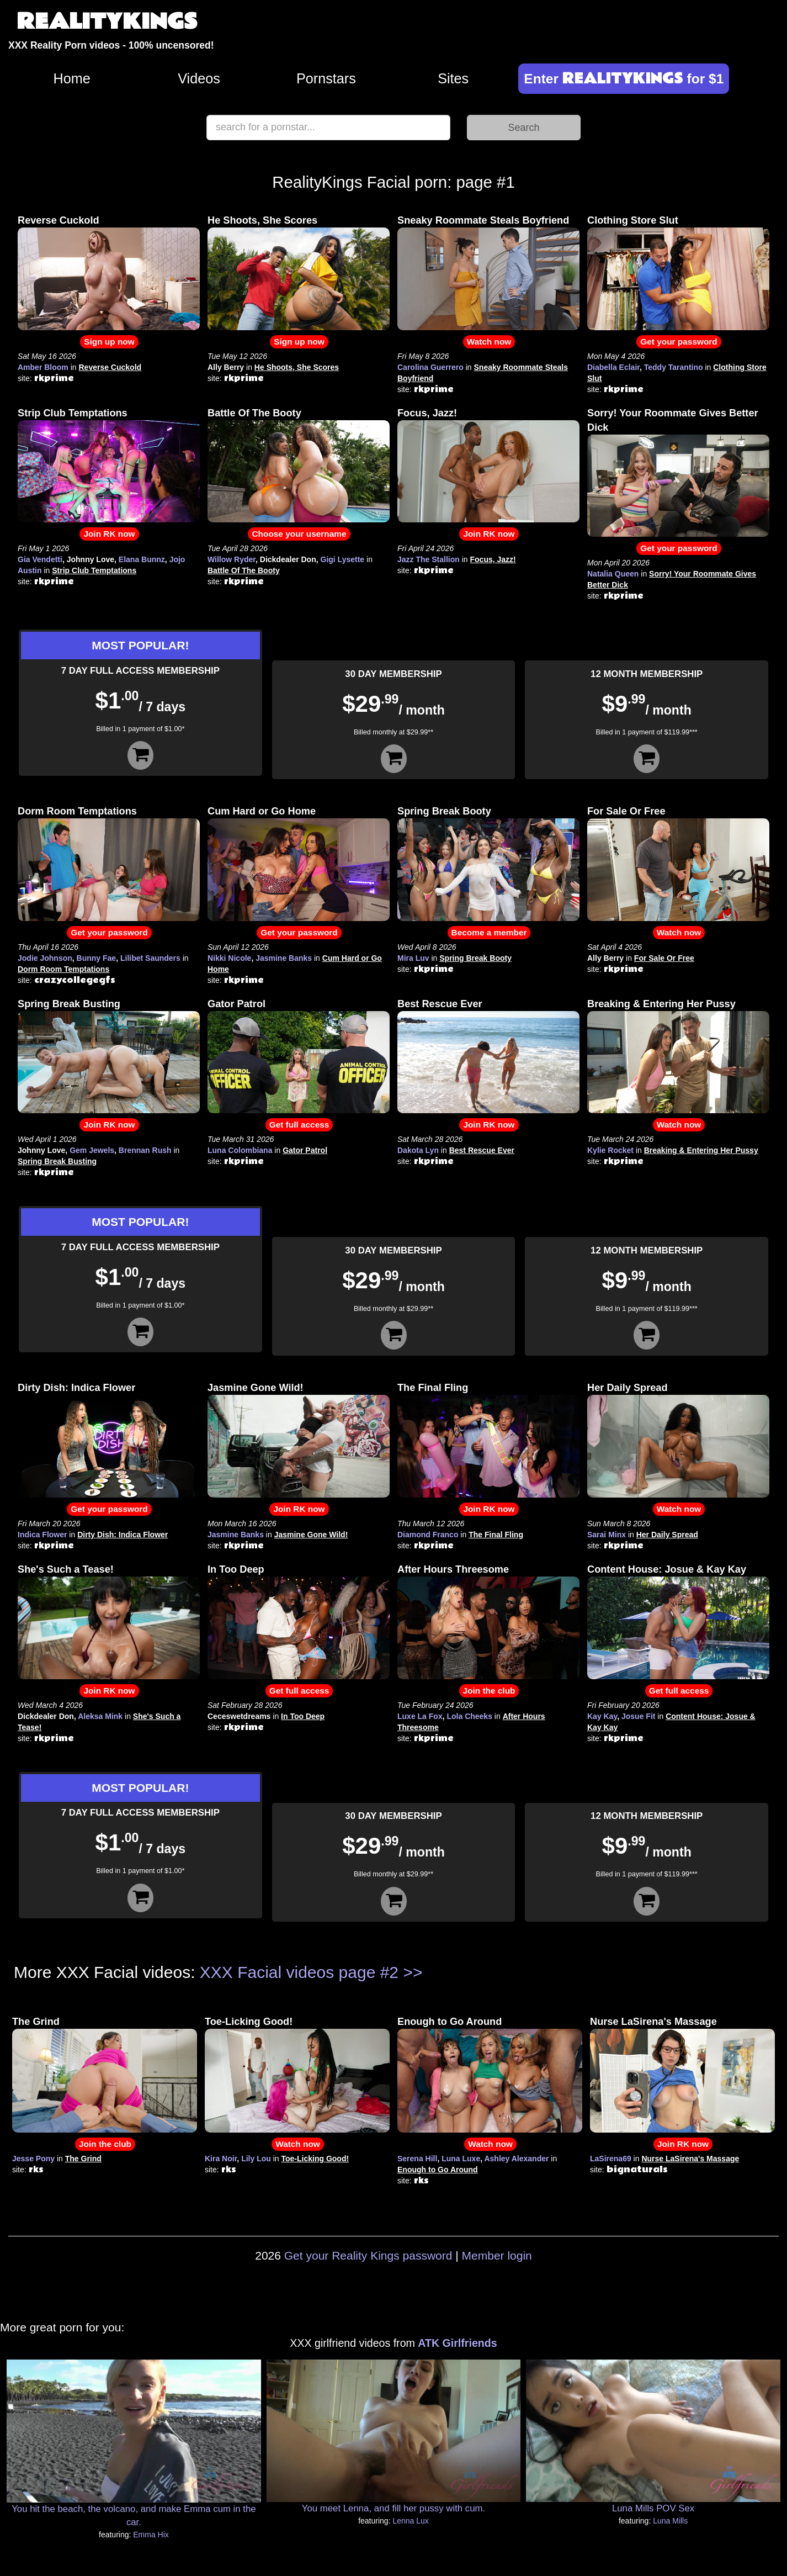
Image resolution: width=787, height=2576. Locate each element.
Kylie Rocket (610, 1150)
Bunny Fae (96, 958)
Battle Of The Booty (254, 413)
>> (412, 1972)
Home (72, 78)
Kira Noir (221, 2158)
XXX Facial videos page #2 (299, 1972)
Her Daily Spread (627, 1387)
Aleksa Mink (100, 1716)
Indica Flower (42, 1534)
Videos (199, 78)
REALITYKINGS (107, 22)
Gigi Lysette (343, 559)
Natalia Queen (613, 573)
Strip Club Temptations (72, 413)
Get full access (299, 1124)
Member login (497, 2255)
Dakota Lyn (418, 1150)
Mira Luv (413, 958)
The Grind (36, 2021)
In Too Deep (236, 1569)
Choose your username (299, 533)
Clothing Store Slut (632, 220)
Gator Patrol (236, 1003)
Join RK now (109, 533)
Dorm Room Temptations (77, 811)
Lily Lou (256, 2158)
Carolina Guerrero (430, 367)
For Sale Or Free (626, 811)
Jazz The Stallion (428, 559)
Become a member (489, 932)
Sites (453, 78)
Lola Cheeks (469, 1716)
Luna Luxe (461, 2158)
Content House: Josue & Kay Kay (666, 1569)
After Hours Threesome (453, 1569)
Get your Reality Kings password (368, 2255)
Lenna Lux (410, 2520)
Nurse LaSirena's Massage (653, 2021)
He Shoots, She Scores (262, 220)
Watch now (489, 341)
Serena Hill (417, 2158)
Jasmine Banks (284, 958)
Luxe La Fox (420, 1716)
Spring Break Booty (444, 811)
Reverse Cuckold (58, 220)
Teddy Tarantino (673, 367)
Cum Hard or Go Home (262, 811)
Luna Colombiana (240, 1150)
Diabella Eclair (613, 367)
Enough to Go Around (449, 2021)
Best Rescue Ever (439, 1003)
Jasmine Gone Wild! (256, 1387)
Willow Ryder (232, 559)
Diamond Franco (427, 1534)
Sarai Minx (606, 1534)
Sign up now (109, 341)
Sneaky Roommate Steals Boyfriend (483, 220)
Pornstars (326, 78)
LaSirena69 (610, 2158)
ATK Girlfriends (457, 2343)
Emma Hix (151, 2534)
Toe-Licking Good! (249, 2021)
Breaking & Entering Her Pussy (661, 1003)
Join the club (489, 1690)
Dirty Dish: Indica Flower (76, 1387)
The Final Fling (432, 1387)
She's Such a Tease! (66, 1569)
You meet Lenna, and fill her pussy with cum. (393, 2508)
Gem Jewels (92, 1150)
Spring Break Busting (69, 1003)
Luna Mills (670, 2520)
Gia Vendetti (40, 559)
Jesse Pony (33, 2158)
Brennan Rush (145, 1150)
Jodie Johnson (45, 958)
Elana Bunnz (142, 559)
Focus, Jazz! (427, 413)
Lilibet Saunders (150, 958)
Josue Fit (638, 1716)
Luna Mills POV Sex (653, 2508)
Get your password (678, 341)
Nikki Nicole (229, 958)
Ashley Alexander (516, 2158)
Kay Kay (602, 1716)
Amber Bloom (43, 367)
